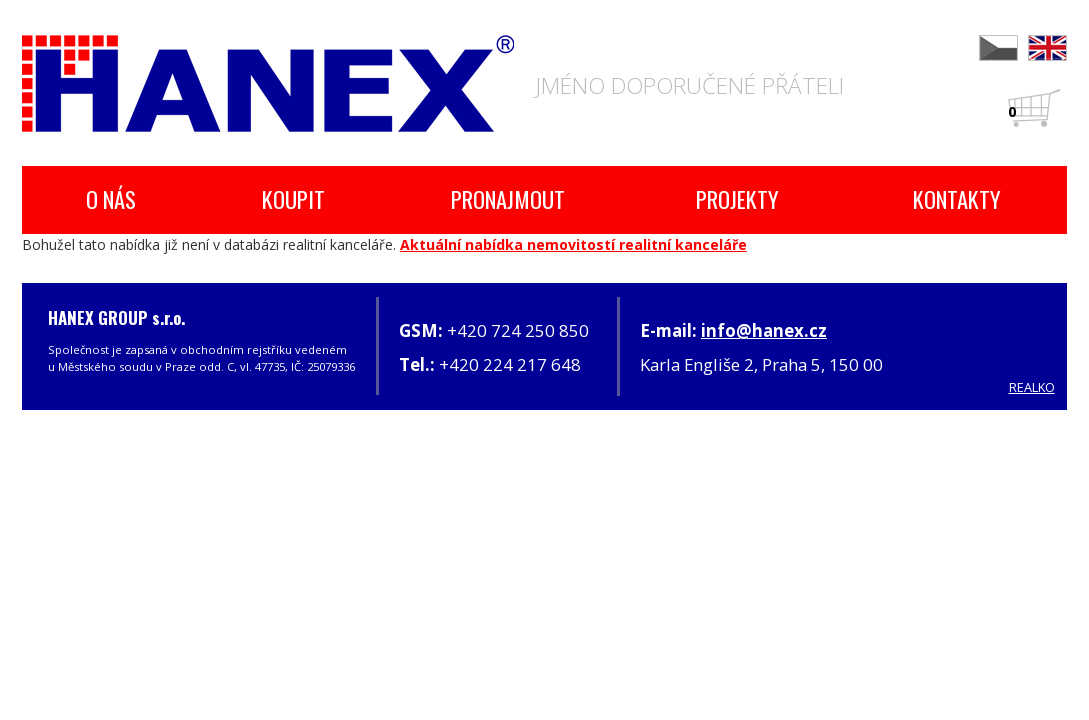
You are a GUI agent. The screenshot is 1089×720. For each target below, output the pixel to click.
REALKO (1032, 387)
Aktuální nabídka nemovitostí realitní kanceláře (573, 244)
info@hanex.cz (764, 330)
